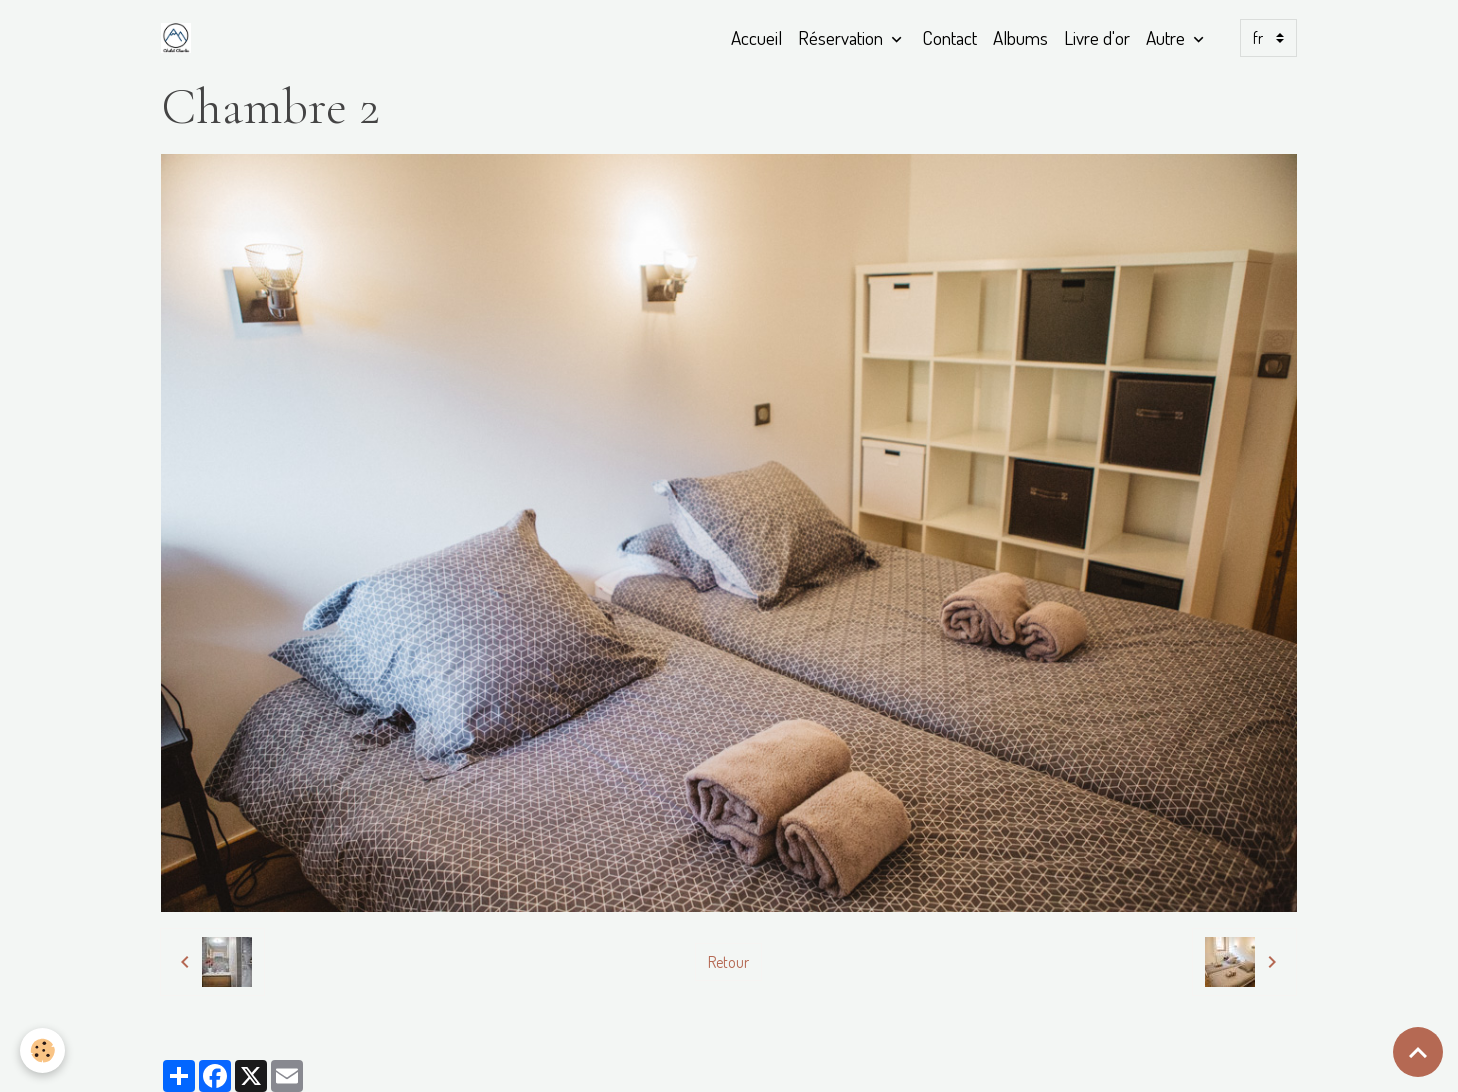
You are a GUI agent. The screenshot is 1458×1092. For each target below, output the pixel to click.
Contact (949, 37)
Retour (728, 962)
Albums (1020, 37)
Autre (1167, 37)
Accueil (756, 37)
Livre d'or (1097, 37)
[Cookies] (42, 1050)
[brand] (180, 38)
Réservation (842, 37)
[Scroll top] (1418, 1052)
